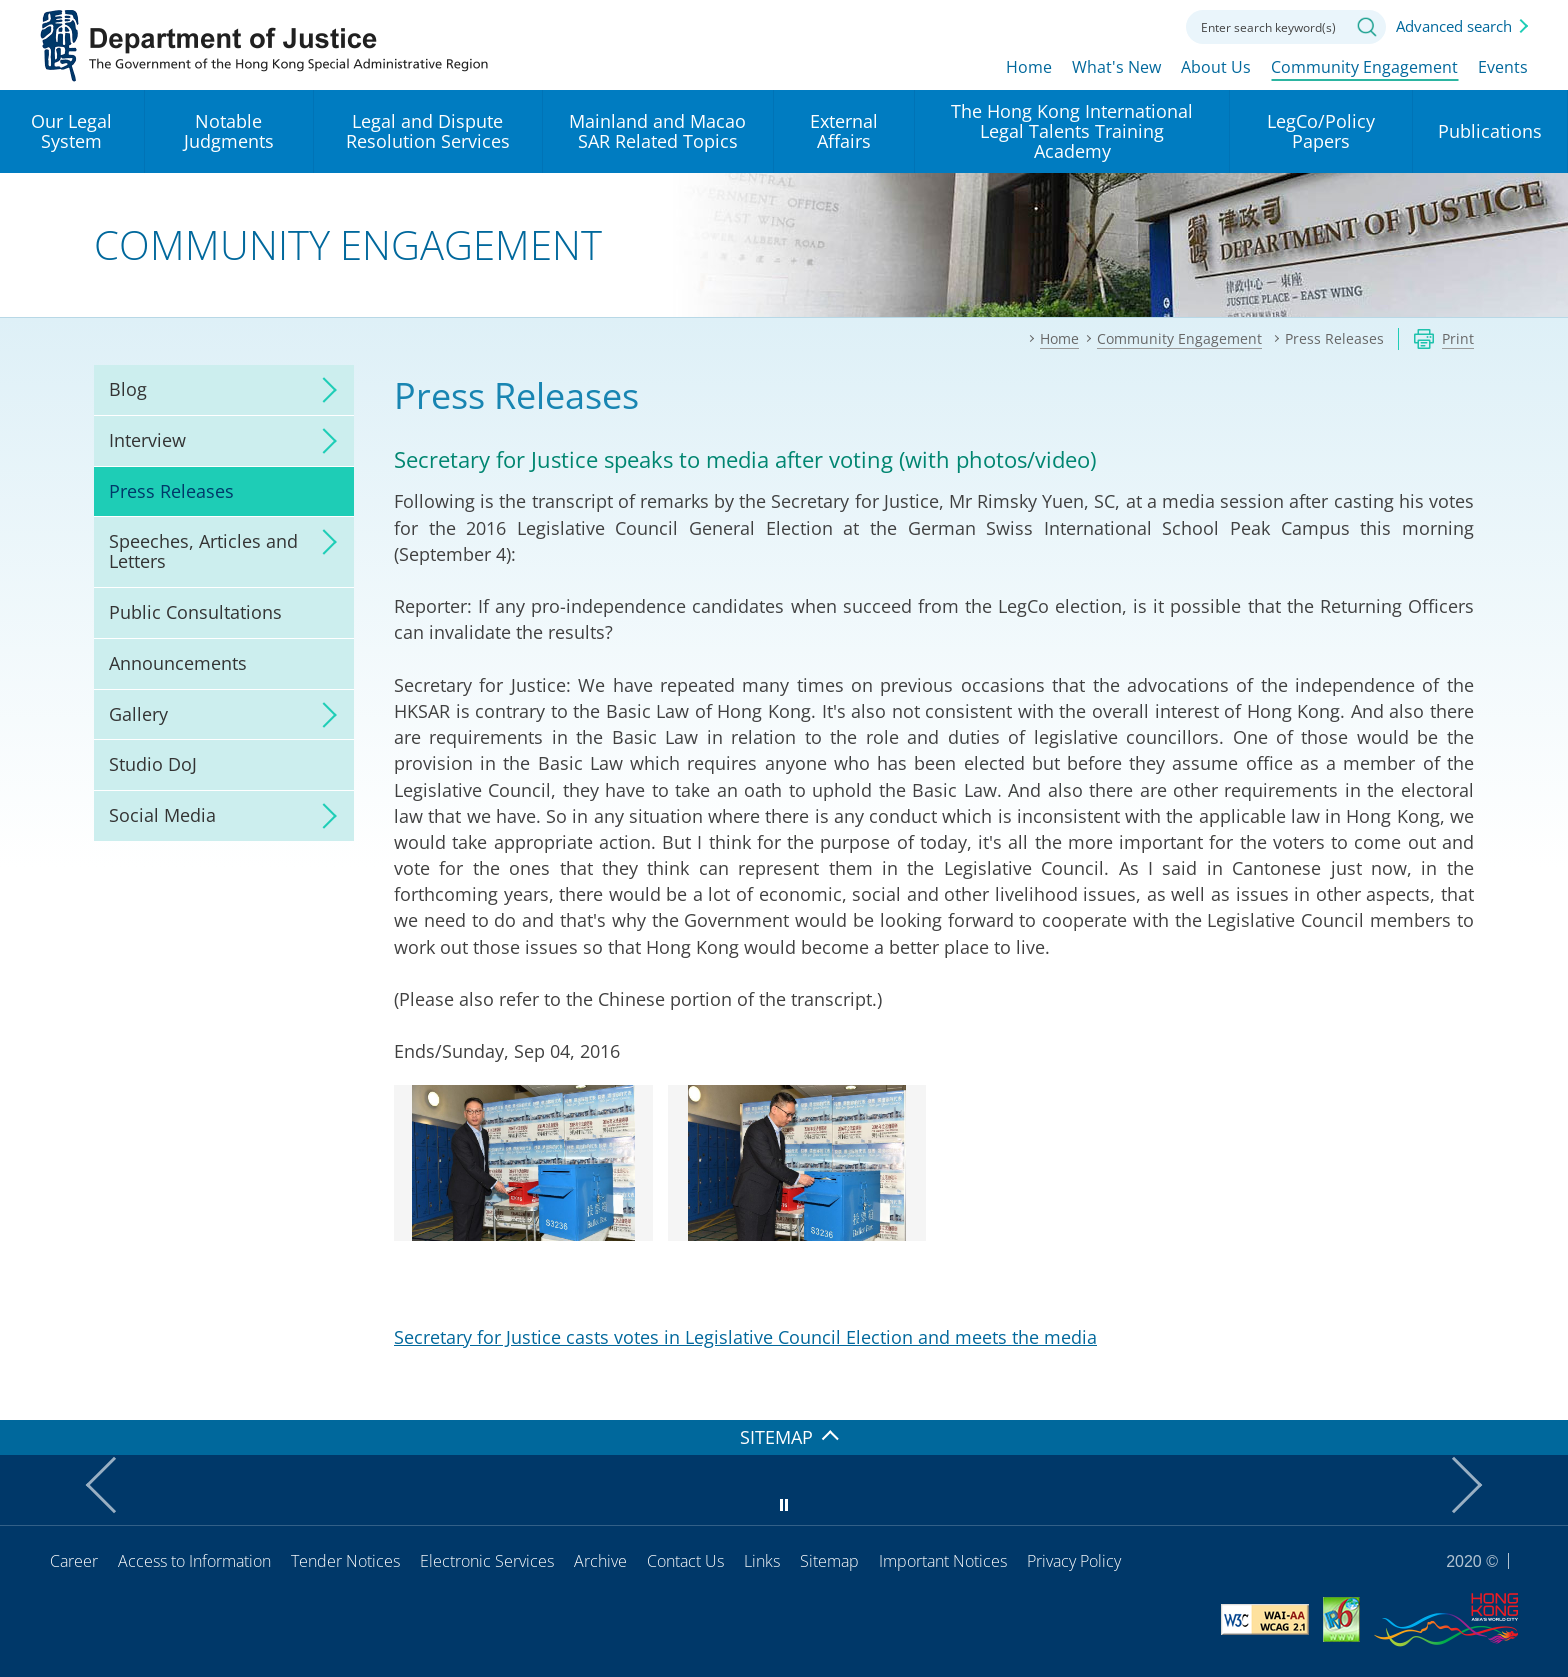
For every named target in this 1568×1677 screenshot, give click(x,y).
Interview (147, 440)
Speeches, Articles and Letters (203, 551)
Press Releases (171, 491)
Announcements (178, 663)
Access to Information (194, 1561)
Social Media (162, 815)
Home (1029, 67)
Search (1367, 27)
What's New (1116, 67)
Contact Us (685, 1561)
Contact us (1146, 25)
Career (74, 1561)
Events (1503, 67)
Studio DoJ (153, 764)
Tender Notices (345, 1561)
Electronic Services (487, 1561)
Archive (600, 1561)
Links (762, 1561)
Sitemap (829, 1561)
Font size (1091, 25)
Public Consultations (195, 612)
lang (1036, 25)
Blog (128, 389)
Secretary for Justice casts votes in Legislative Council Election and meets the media (745, 1337)
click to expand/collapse (324, 390)
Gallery (138, 714)
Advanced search (1454, 26)
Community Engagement (1364, 67)
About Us (1216, 67)
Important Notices (943, 1561)
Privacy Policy (1074, 1561)
